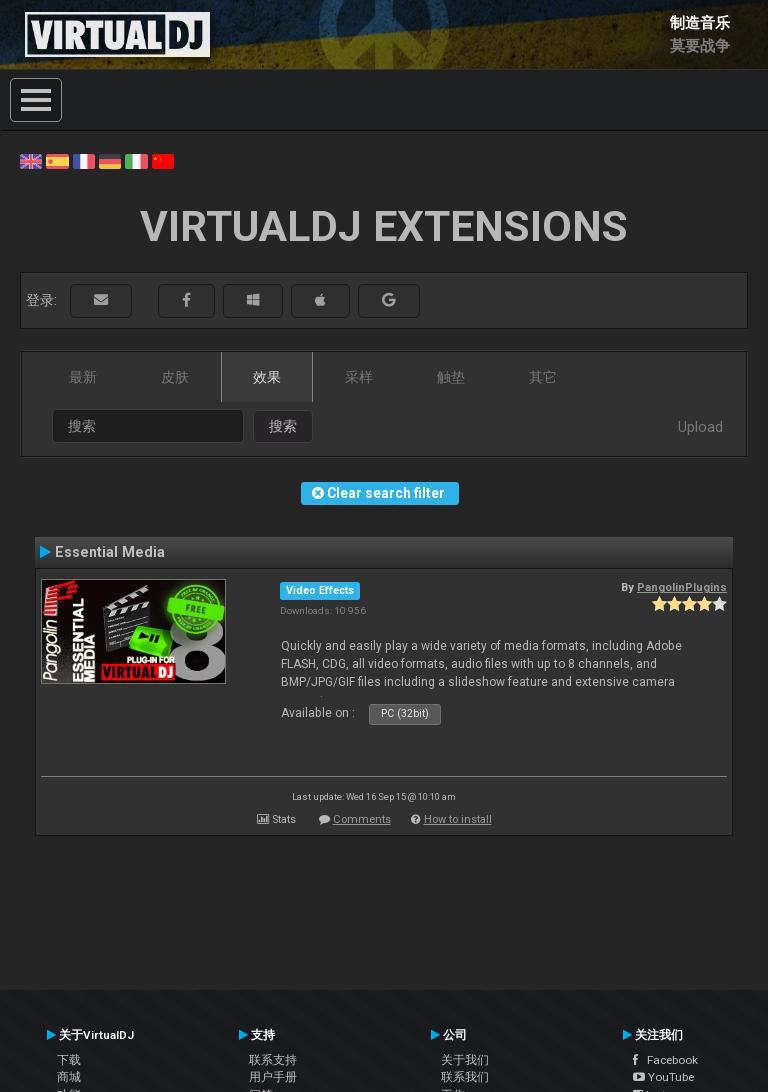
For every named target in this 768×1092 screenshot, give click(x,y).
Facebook (665, 1060)
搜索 (283, 426)
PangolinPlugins (682, 587)
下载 (69, 1060)
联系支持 (273, 1060)
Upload (700, 427)
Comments (362, 819)
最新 (83, 377)
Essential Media (110, 552)
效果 (267, 377)
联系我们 (465, 1077)
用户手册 (273, 1077)
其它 (543, 377)
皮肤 (175, 377)
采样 (359, 377)
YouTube (663, 1077)
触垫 (451, 377)
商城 (69, 1077)
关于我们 (465, 1060)
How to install (458, 819)
